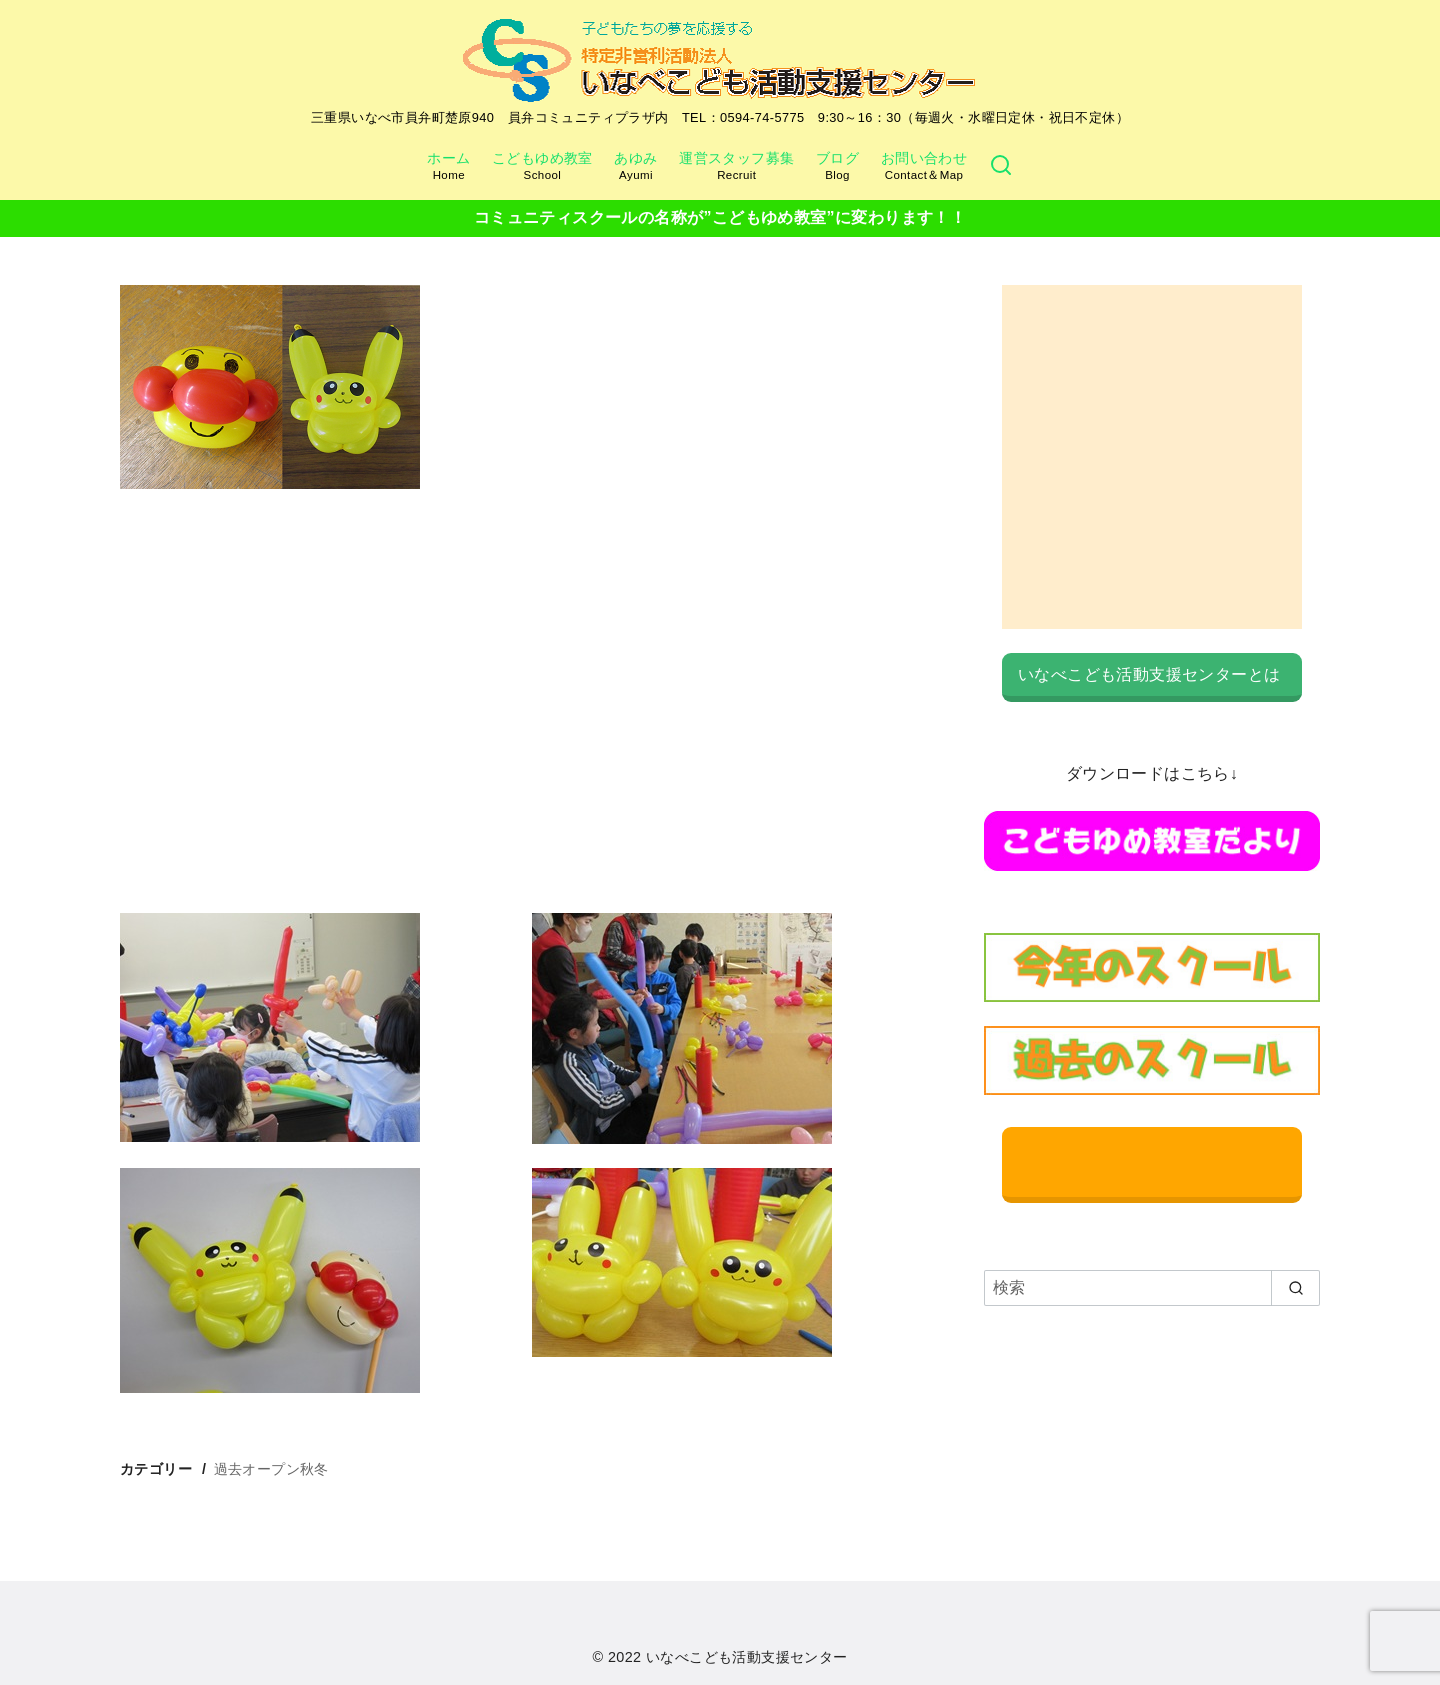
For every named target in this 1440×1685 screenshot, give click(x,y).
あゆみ (635, 166)
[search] (1295, 1288)
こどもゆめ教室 (542, 166)
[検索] (1001, 166)
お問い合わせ (924, 166)
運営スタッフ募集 (736, 166)
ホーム (448, 166)
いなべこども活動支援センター (747, 1657)
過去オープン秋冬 (271, 1469)
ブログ (837, 166)
